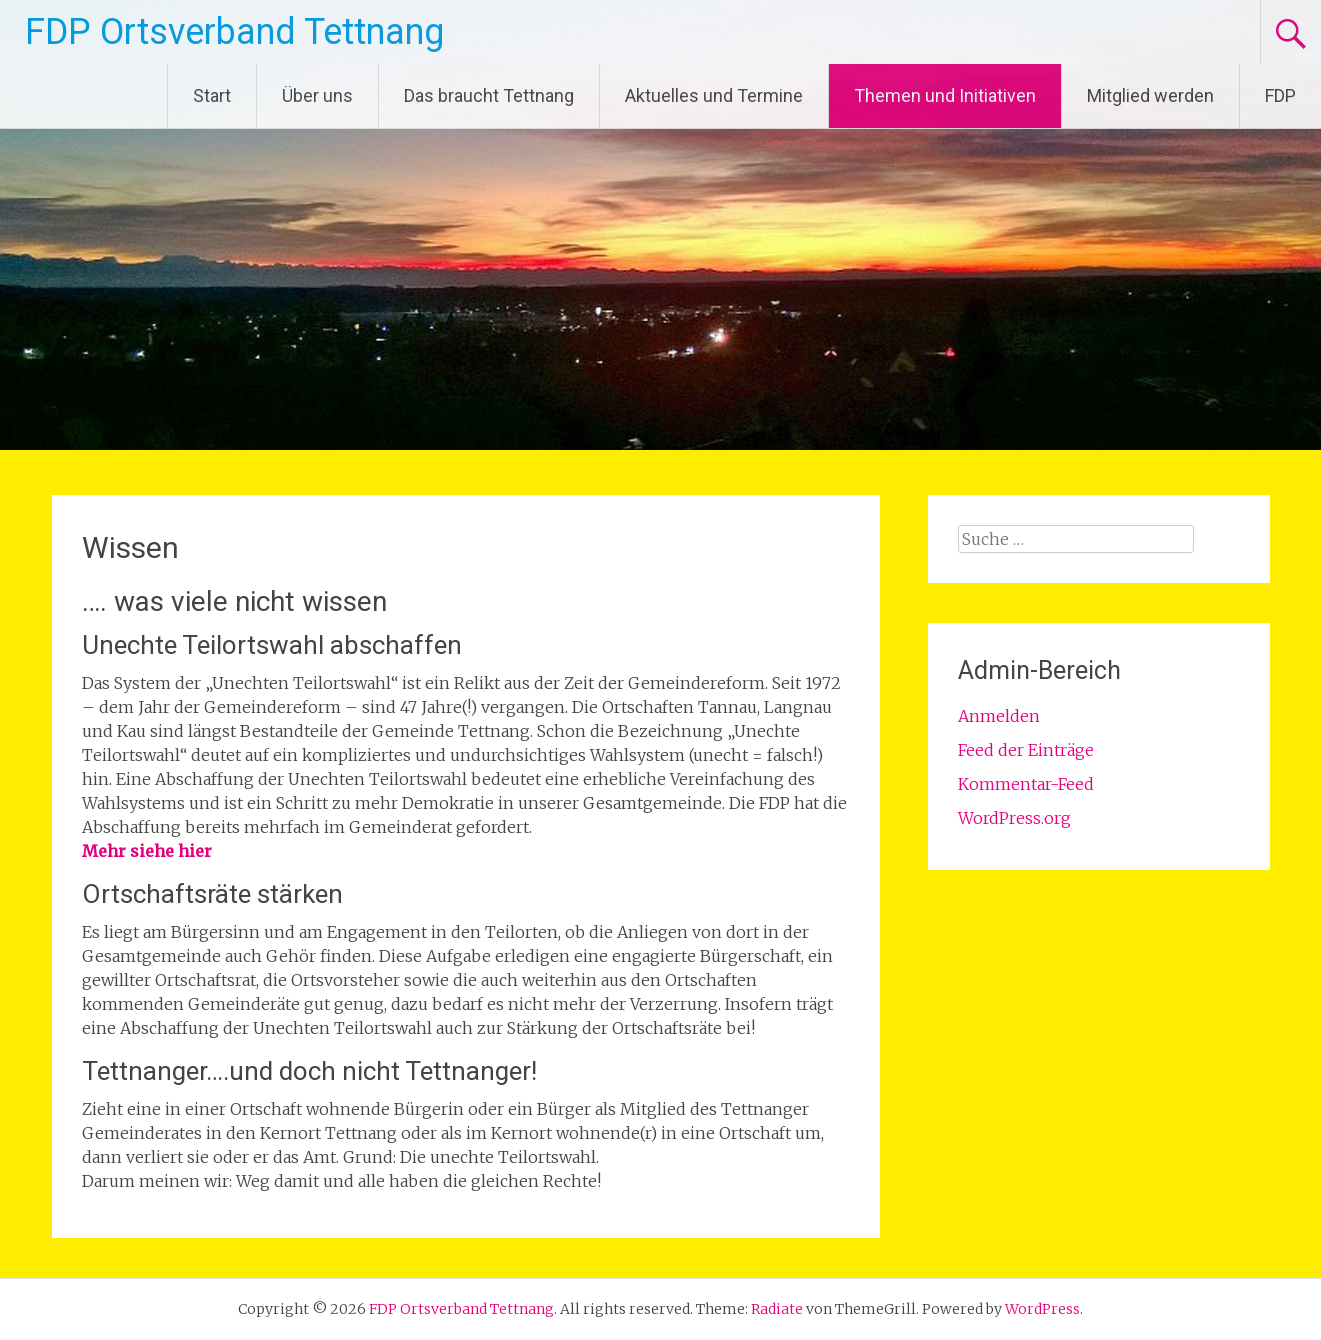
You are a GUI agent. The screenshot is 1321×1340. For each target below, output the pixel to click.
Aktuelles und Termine (714, 95)
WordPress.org (1014, 818)
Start (212, 95)
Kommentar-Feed (1026, 784)
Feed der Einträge (1026, 750)
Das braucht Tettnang (489, 95)
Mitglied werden (1150, 95)
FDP (1280, 95)
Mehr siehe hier (147, 851)
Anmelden (999, 716)
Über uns (317, 95)
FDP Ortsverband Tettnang (234, 32)
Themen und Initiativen (945, 95)
